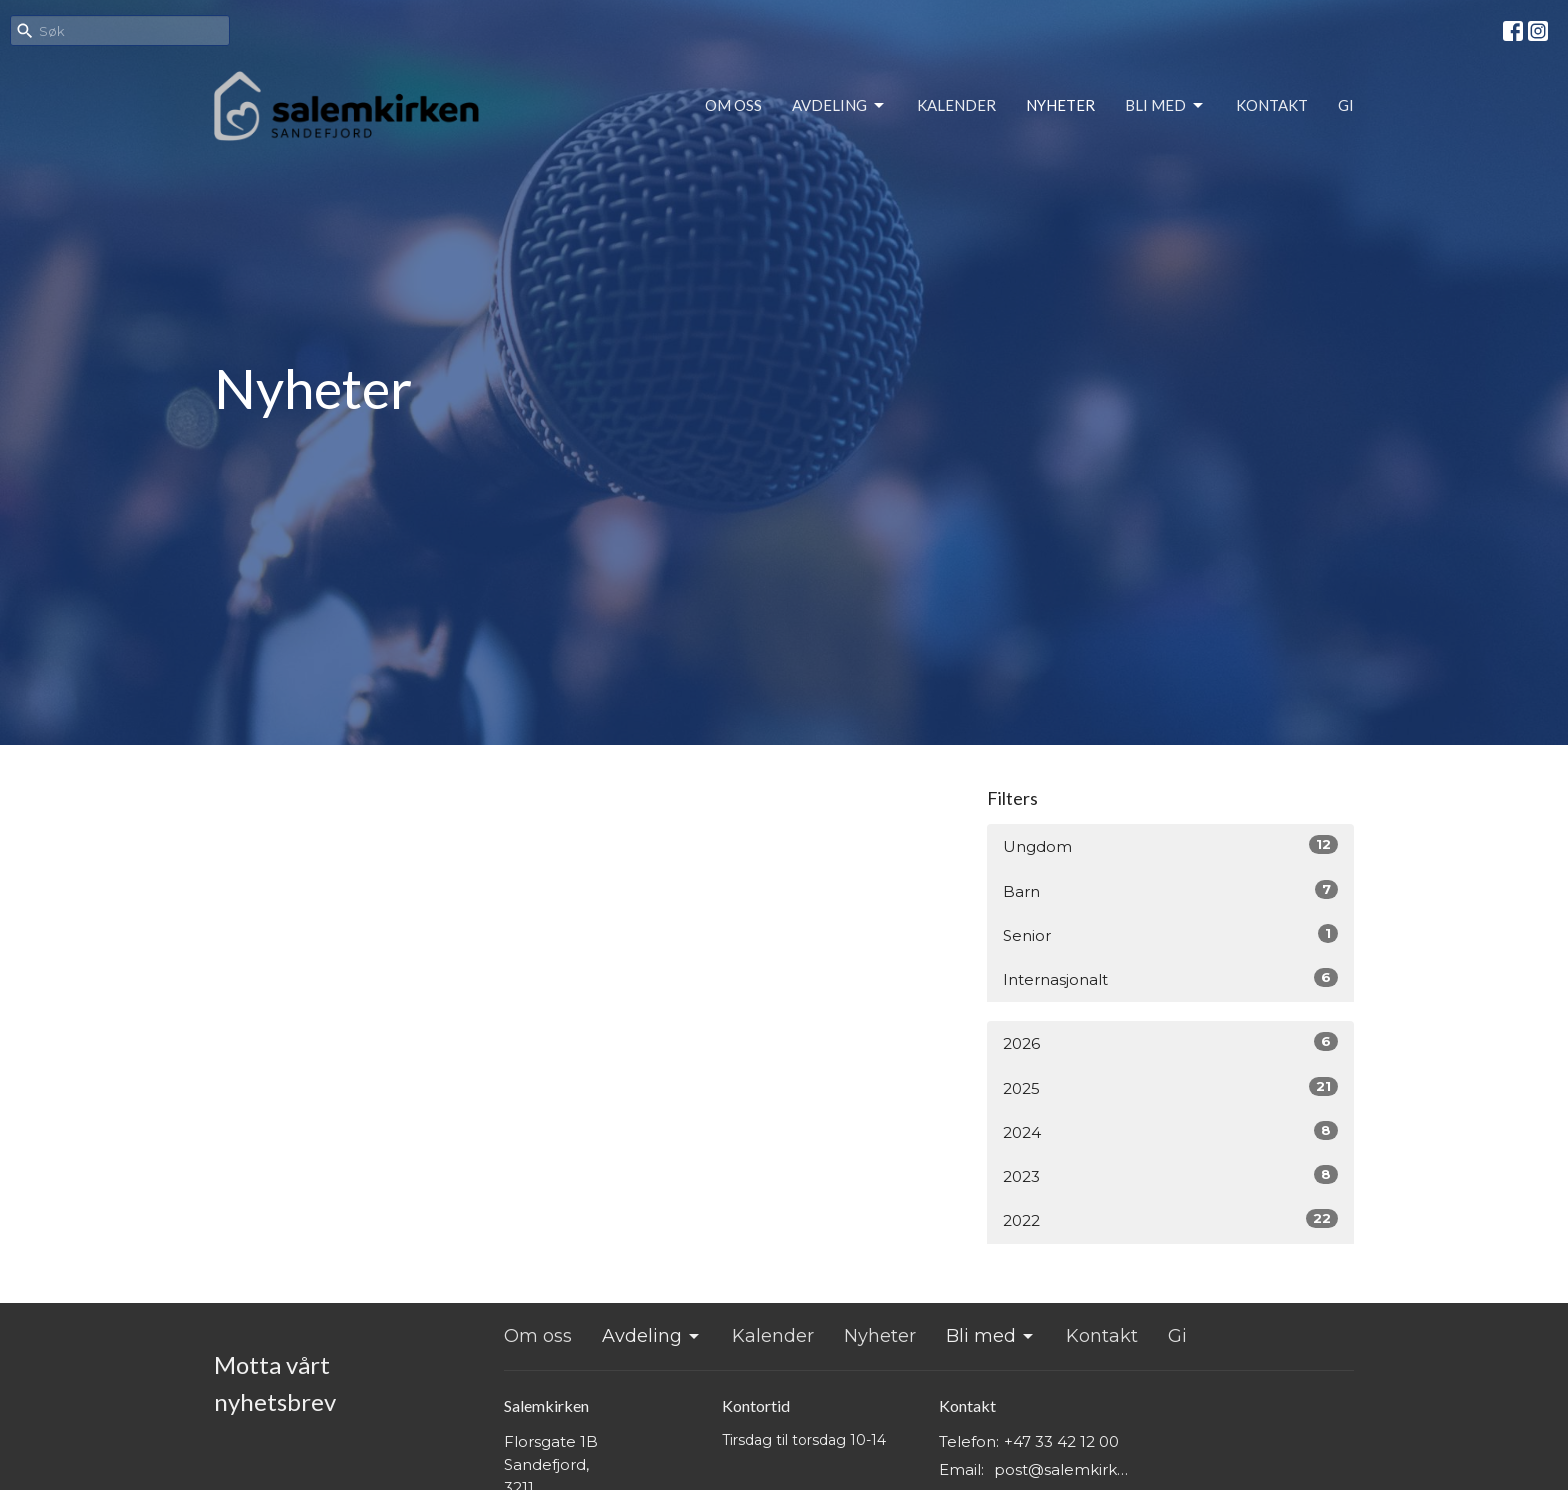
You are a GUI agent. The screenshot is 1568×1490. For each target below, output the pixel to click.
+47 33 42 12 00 (1061, 1441)
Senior (1170, 934)
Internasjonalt (1170, 978)
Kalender (956, 105)
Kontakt (1272, 105)
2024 (1170, 1131)
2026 (1170, 1042)
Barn (1170, 890)
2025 (1170, 1087)
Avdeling (839, 106)
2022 (1170, 1219)
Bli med (1165, 106)
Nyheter (1060, 105)
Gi (1346, 105)
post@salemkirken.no (1065, 1469)
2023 (1170, 1175)
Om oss (733, 105)
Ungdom (1170, 845)
